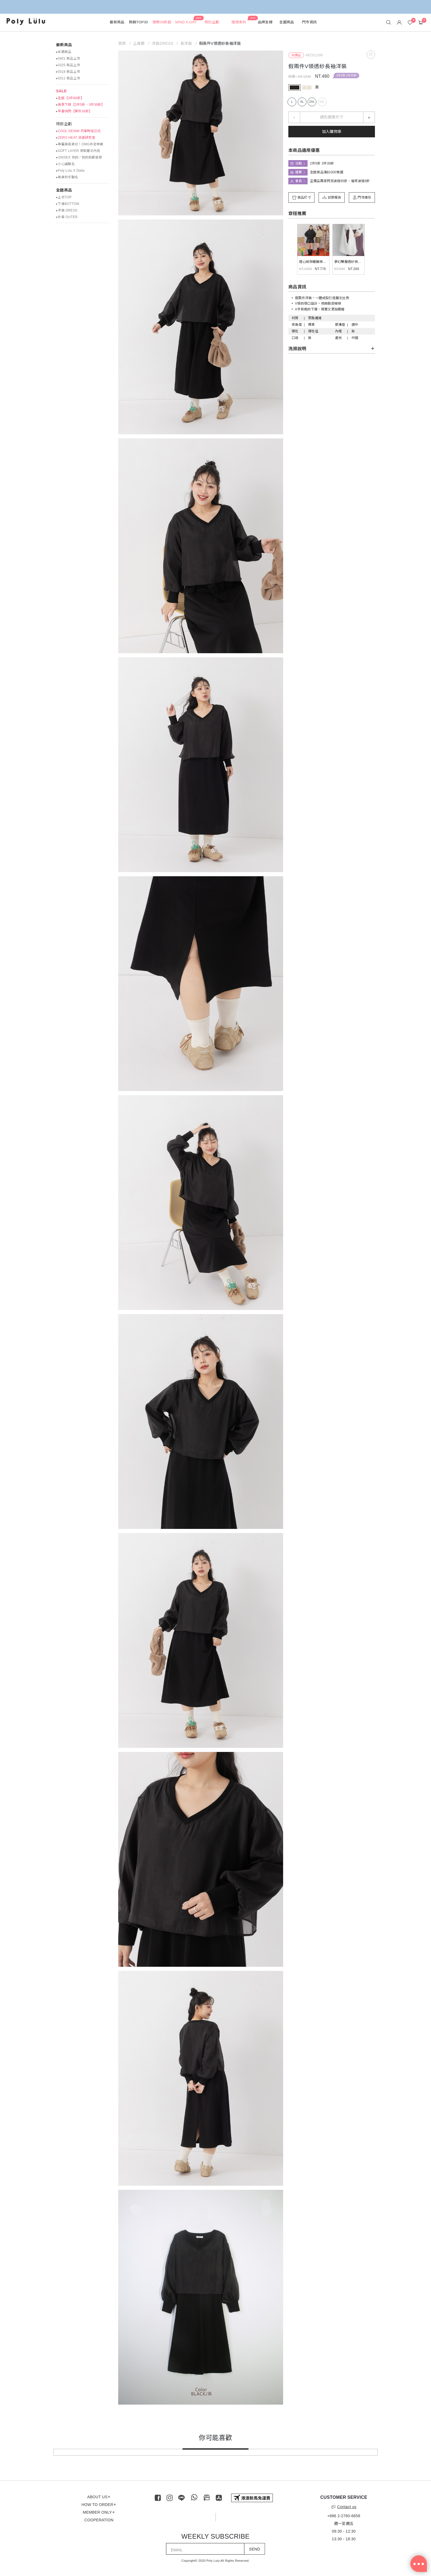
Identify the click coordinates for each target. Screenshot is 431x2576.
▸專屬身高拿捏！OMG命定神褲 (79, 144)
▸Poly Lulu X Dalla (70, 171)
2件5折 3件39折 (346, 75)
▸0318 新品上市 (68, 72)
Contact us (344, 2507)
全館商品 (64, 190)
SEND (254, 2549)
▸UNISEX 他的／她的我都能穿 (79, 157)
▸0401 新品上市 (68, 58)
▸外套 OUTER (67, 217)
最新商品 (64, 45)
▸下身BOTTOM (67, 204)
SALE (61, 91)
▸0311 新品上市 (68, 78)
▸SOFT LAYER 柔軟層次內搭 (78, 151)
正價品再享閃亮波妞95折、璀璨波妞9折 (340, 181)
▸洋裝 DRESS (67, 210)
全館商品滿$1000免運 (326, 172)
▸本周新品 (63, 52)
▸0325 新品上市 (68, 65)
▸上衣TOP (63, 197)
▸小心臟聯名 (65, 164)
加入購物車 (332, 131)
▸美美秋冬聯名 (67, 177)
